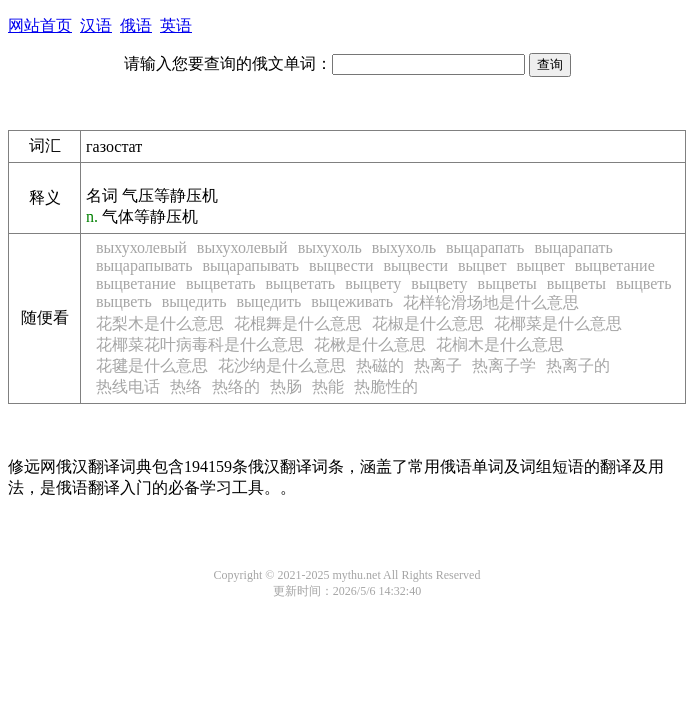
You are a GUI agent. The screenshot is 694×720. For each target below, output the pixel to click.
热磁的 (380, 365)
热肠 (286, 386)
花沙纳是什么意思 (282, 365)
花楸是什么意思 (370, 344)
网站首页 (40, 25)
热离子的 (578, 365)
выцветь (644, 283)
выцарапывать (144, 265)
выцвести (341, 265)
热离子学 (504, 365)
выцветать (221, 283)
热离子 (438, 365)
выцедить (194, 301)
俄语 (136, 25)
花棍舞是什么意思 (298, 323)
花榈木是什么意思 (500, 344)
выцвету (373, 283)
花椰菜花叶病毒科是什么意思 (200, 344)
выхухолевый (141, 247)
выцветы (507, 283)
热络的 (236, 386)
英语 (176, 25)
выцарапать (485, 247)
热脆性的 (386, 386)
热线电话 (128, 386)
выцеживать (352, 301)
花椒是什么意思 (428, 323)
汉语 (96, 25)
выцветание (615, 265)
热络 (186, 386)
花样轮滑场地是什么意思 (491, 302)
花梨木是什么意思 (160, 323)
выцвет (482, 265)
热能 (328, 386)
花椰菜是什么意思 (558, 323)
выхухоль (330, 247)
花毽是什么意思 (152, 365)
